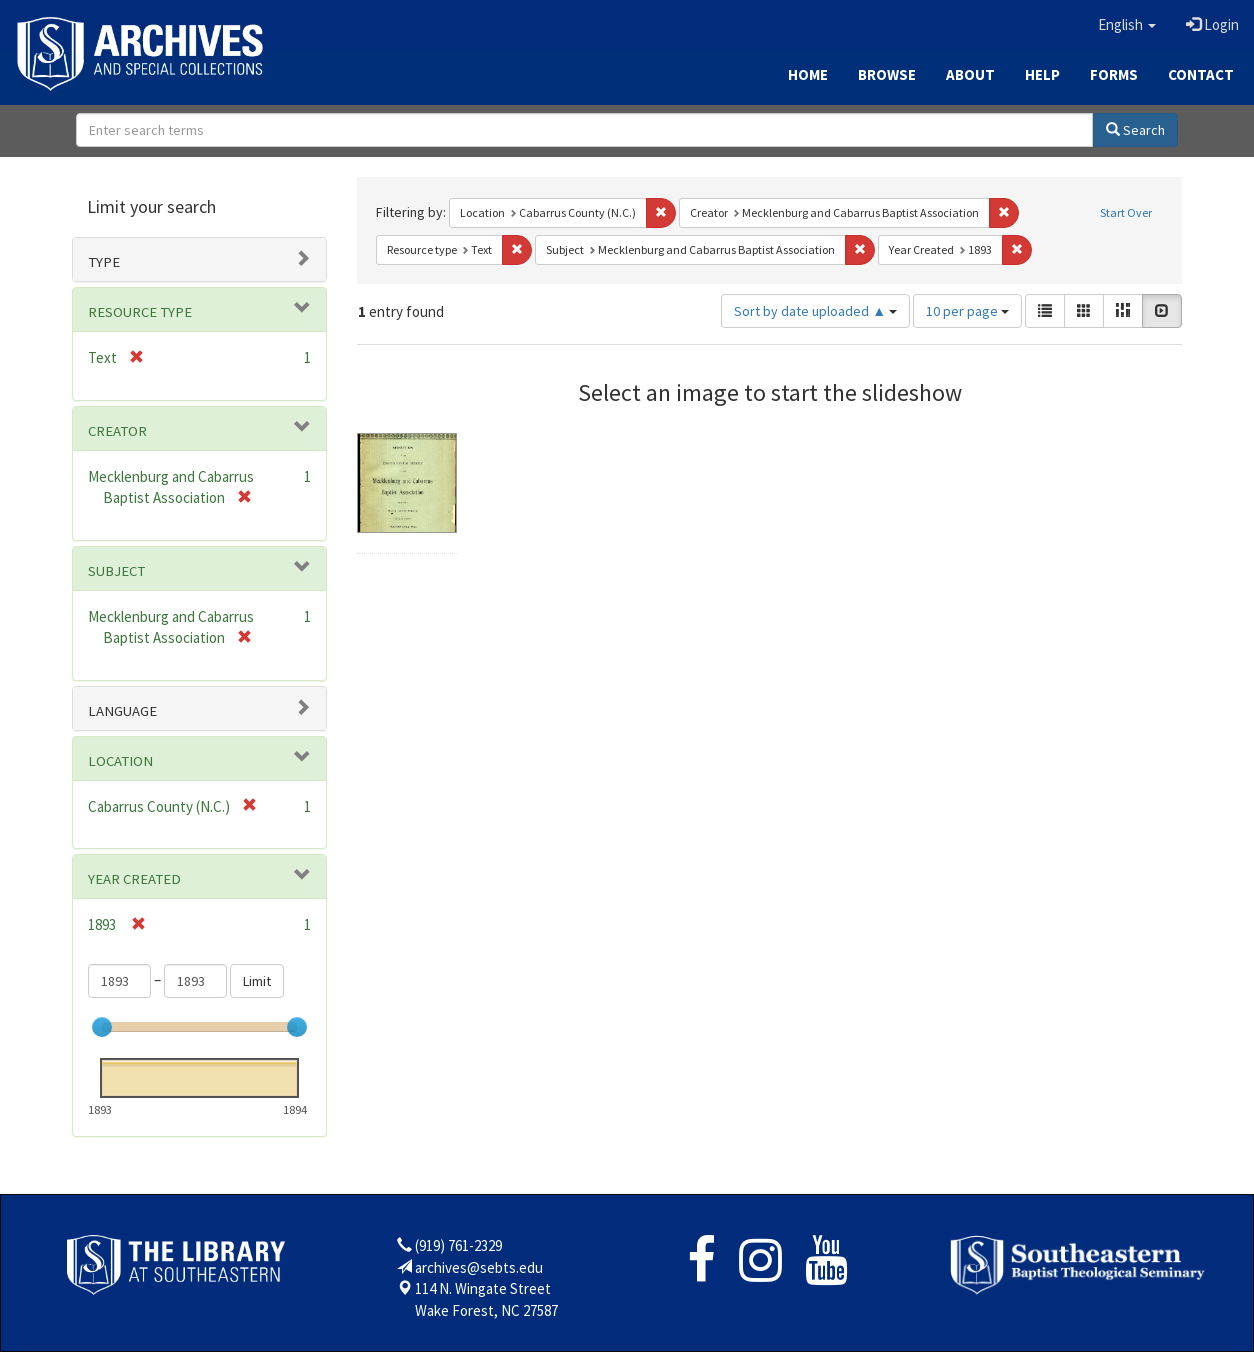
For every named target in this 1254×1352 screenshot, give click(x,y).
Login (1212, 24)
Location (120, 761)
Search (1135, 130)
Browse (887, 74)
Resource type (140, 312)
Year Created (134, 879)
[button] (1127, 25)
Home (808, 74)
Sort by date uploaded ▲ (815, 311)
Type (104, 262)
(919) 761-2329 (458, 1245)
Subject (116, 571)
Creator (117, 431)
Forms (1114, 74)
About (970, 74)
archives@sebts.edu (479, 1267)
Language (122, 711)
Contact (1201, 74)
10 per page (967, 311)
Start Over (1126, 212)
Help (1042, 74)
